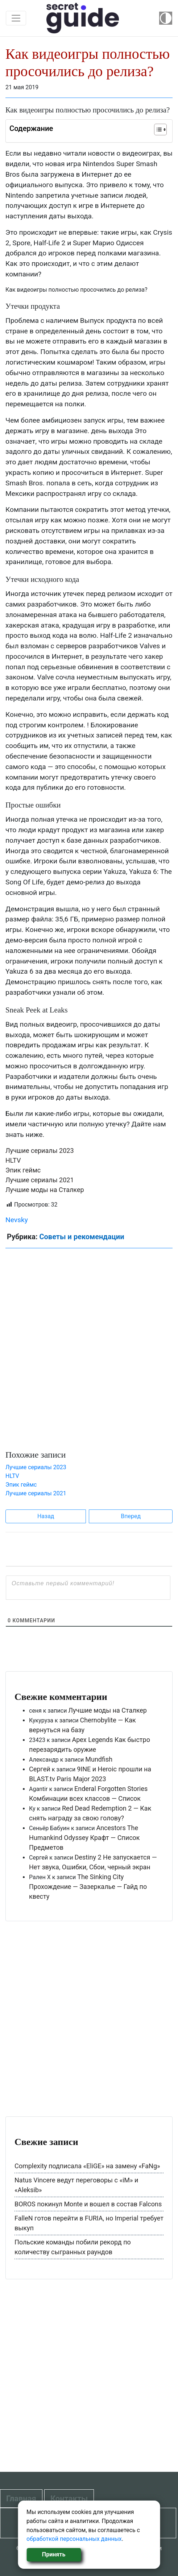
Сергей (39, 1769)
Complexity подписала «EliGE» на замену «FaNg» (87, 2166)
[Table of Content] (160, 129)
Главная (21, 2498)
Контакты (69, 2498)
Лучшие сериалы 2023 (39, 1150)
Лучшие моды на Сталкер (44, 1189)
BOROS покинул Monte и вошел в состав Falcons (88, 2204)
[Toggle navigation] (16, 18)
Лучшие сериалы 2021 (39, 1180)
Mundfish (98, 1759)
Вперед (131, 1516)
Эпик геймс (23, 1170)
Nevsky (16, 1220)
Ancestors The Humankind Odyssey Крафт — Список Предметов (84, 1837)
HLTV (13, 1160)
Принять (53, 2554)
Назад (45, 1516)
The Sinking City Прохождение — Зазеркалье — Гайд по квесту (88, 1886)
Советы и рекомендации (81, 1236)
